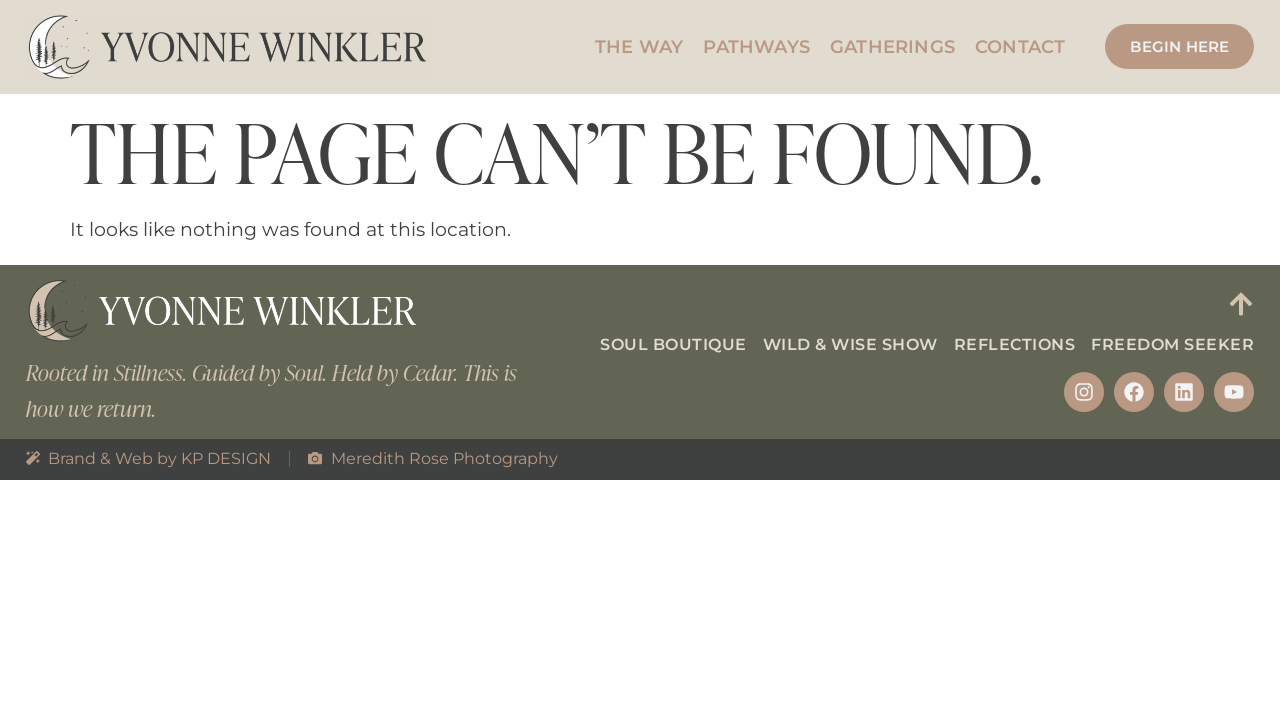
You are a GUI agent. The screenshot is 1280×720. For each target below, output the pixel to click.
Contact (1020, 47)
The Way (639, 47)
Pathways (756, 47)
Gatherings (892, 47)
